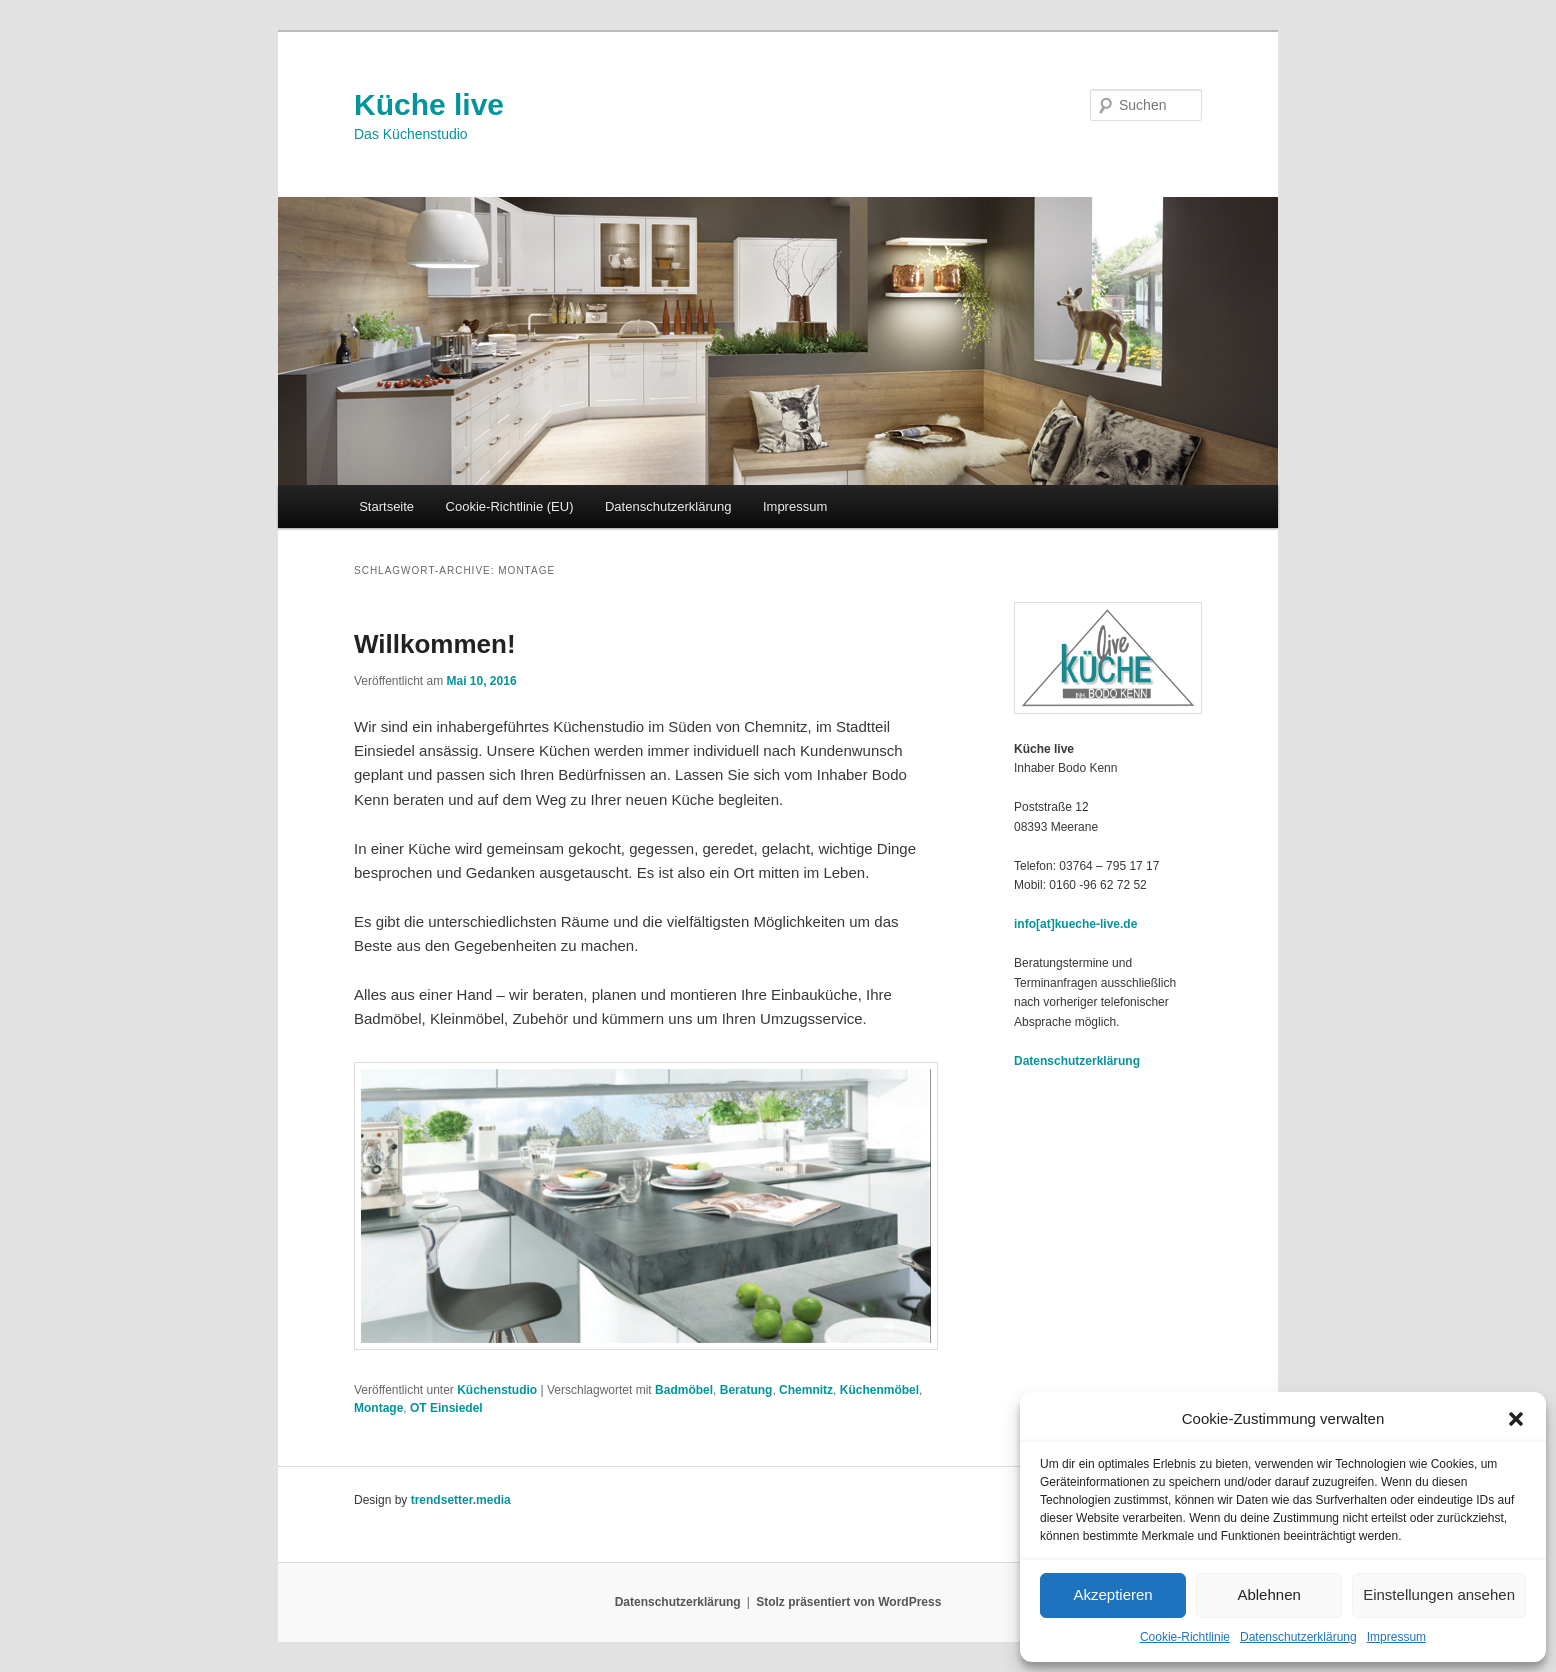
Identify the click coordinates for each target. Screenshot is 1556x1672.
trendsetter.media (461, 1500)
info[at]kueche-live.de (1075, 924)
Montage (378, 1408)
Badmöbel (684, 1390)
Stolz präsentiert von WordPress (848, 1602)
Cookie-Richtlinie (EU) (510, 506)
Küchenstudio (497, 1390)
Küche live (429, 104)
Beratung (746, 1390)
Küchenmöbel (879, 1390)
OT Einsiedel (446, 1408)
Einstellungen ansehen (1439, 1594)
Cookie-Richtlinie (1185, 1637)
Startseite (386, 506)
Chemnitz (806, 1390)
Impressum (1396, 1637)
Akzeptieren (1112, 1594)
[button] (1516, 1419)
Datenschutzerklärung (1298, 1637)
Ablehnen (1268, 1594)
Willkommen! (435, 644)
